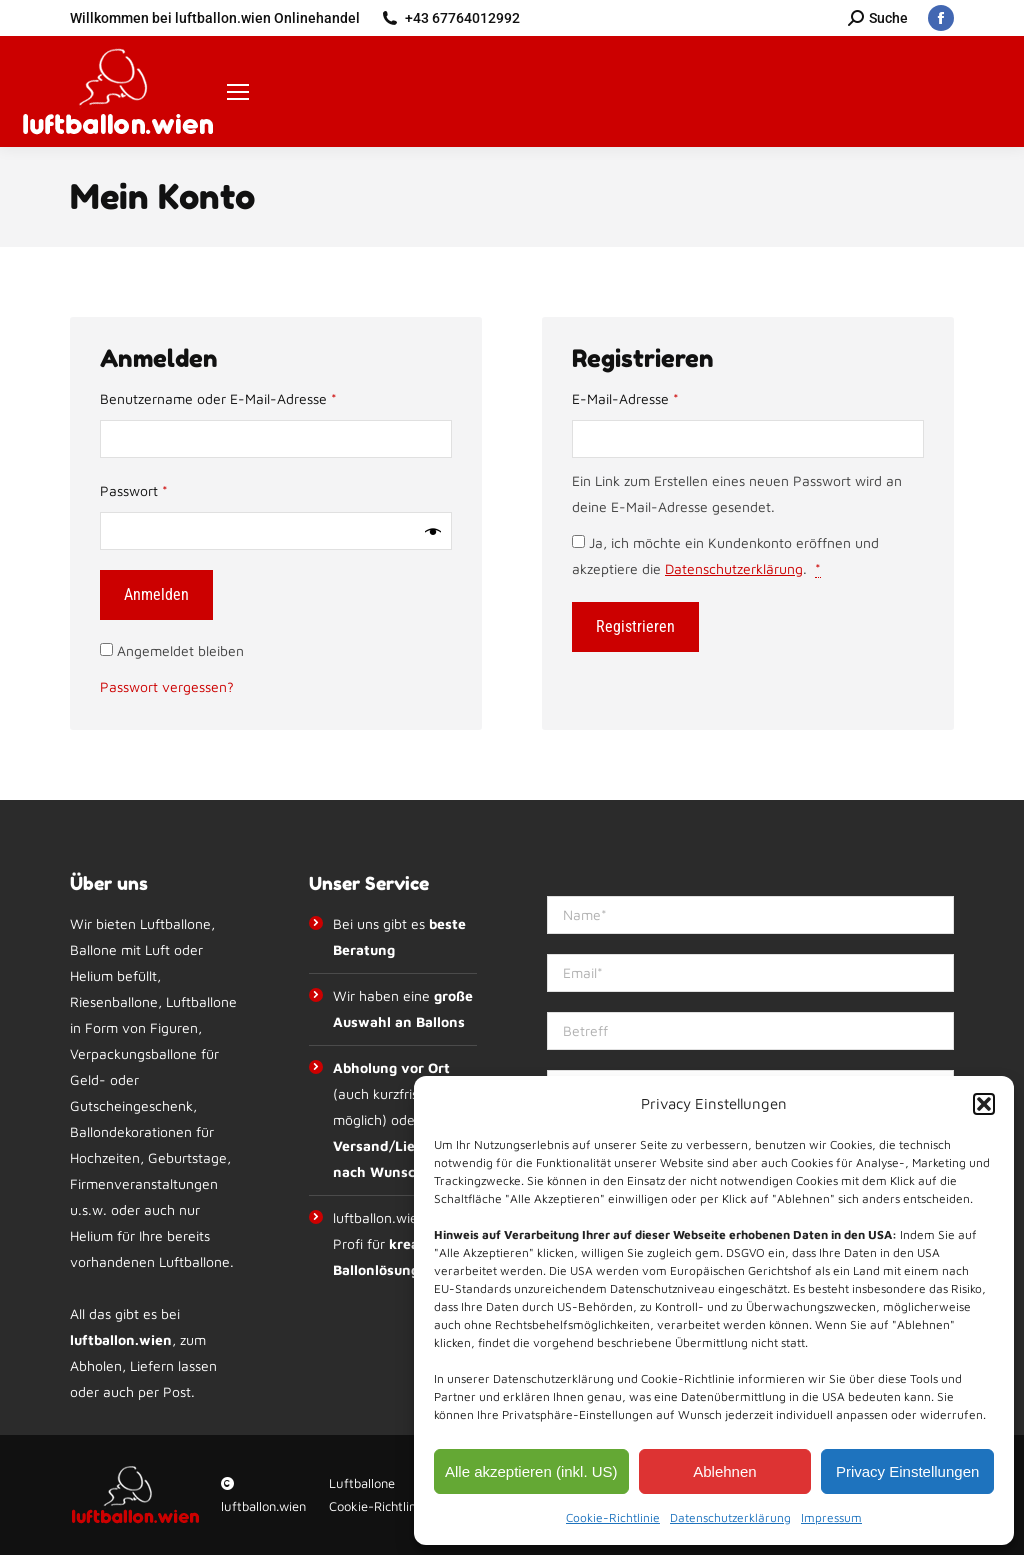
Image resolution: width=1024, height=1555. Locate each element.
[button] (984, 1104)
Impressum (831, 1517)
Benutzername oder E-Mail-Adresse (254, 396)
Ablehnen (724, 1471)
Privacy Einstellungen (907, 1471)
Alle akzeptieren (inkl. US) (531, 1471)
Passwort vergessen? (167, 686)
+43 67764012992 (462, 18)
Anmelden (156, 594)
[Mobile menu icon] (238, 92)
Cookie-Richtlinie (613, 1517)
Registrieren (635, 626)
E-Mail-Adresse (661, 396)
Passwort (170, 488)
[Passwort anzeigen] (433, 531)
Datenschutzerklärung (730, 1517)
